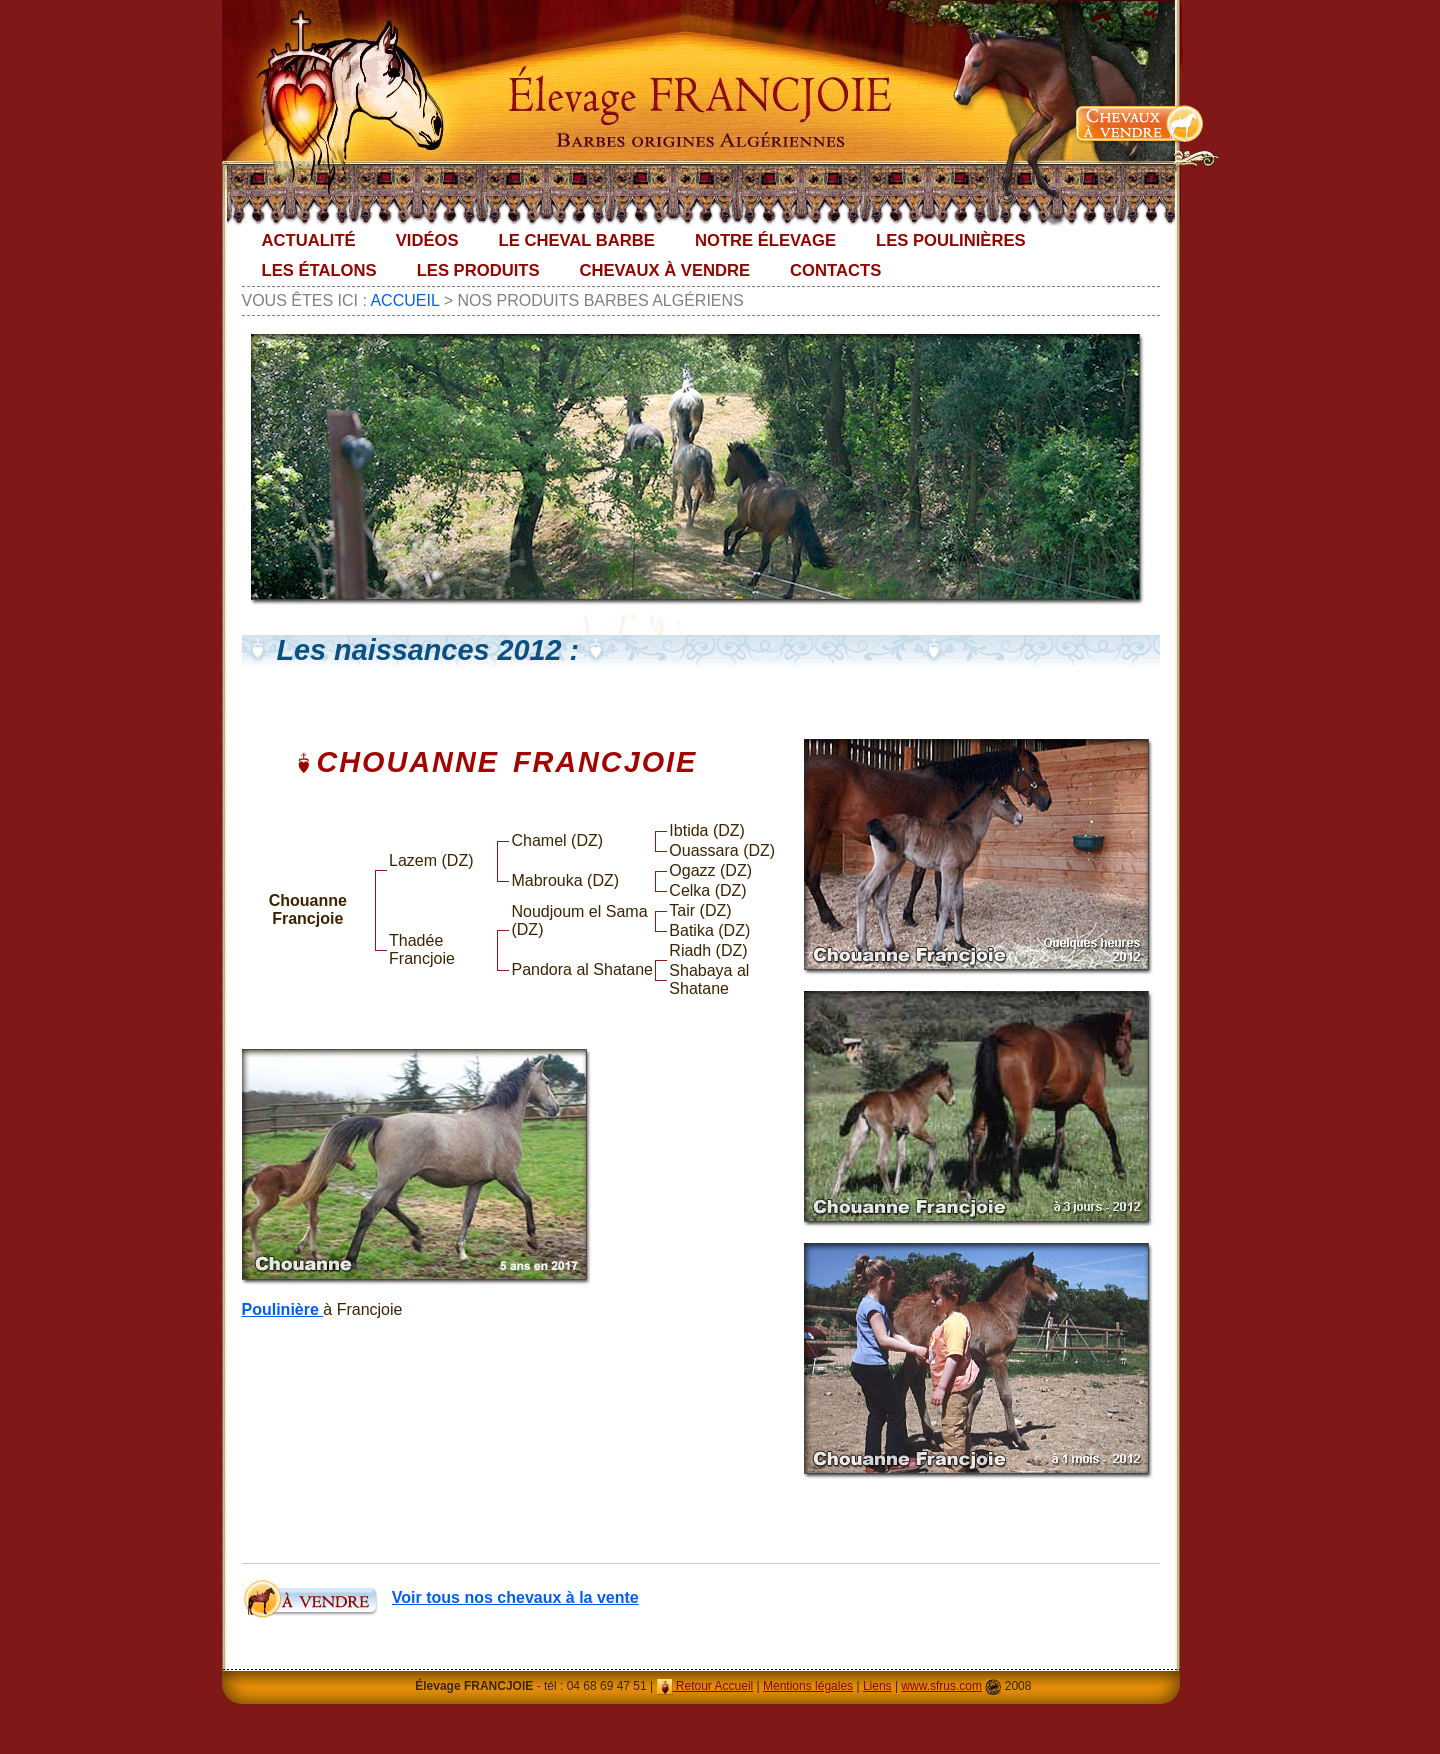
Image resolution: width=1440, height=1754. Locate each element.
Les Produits (478, 270)
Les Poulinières (951, 240)
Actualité (309, 240)
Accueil (404, 300)
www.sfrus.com (941, 1686)
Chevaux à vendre (665, 270)
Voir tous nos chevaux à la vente (515, 1597)
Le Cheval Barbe (577, 240)
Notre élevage (765, 240)
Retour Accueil (705, 1686)
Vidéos (427, 240)
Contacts (835, 270)
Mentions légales (808, 1686)
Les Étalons (319, 270)
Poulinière (283, 1309)
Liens (877, 1686)
